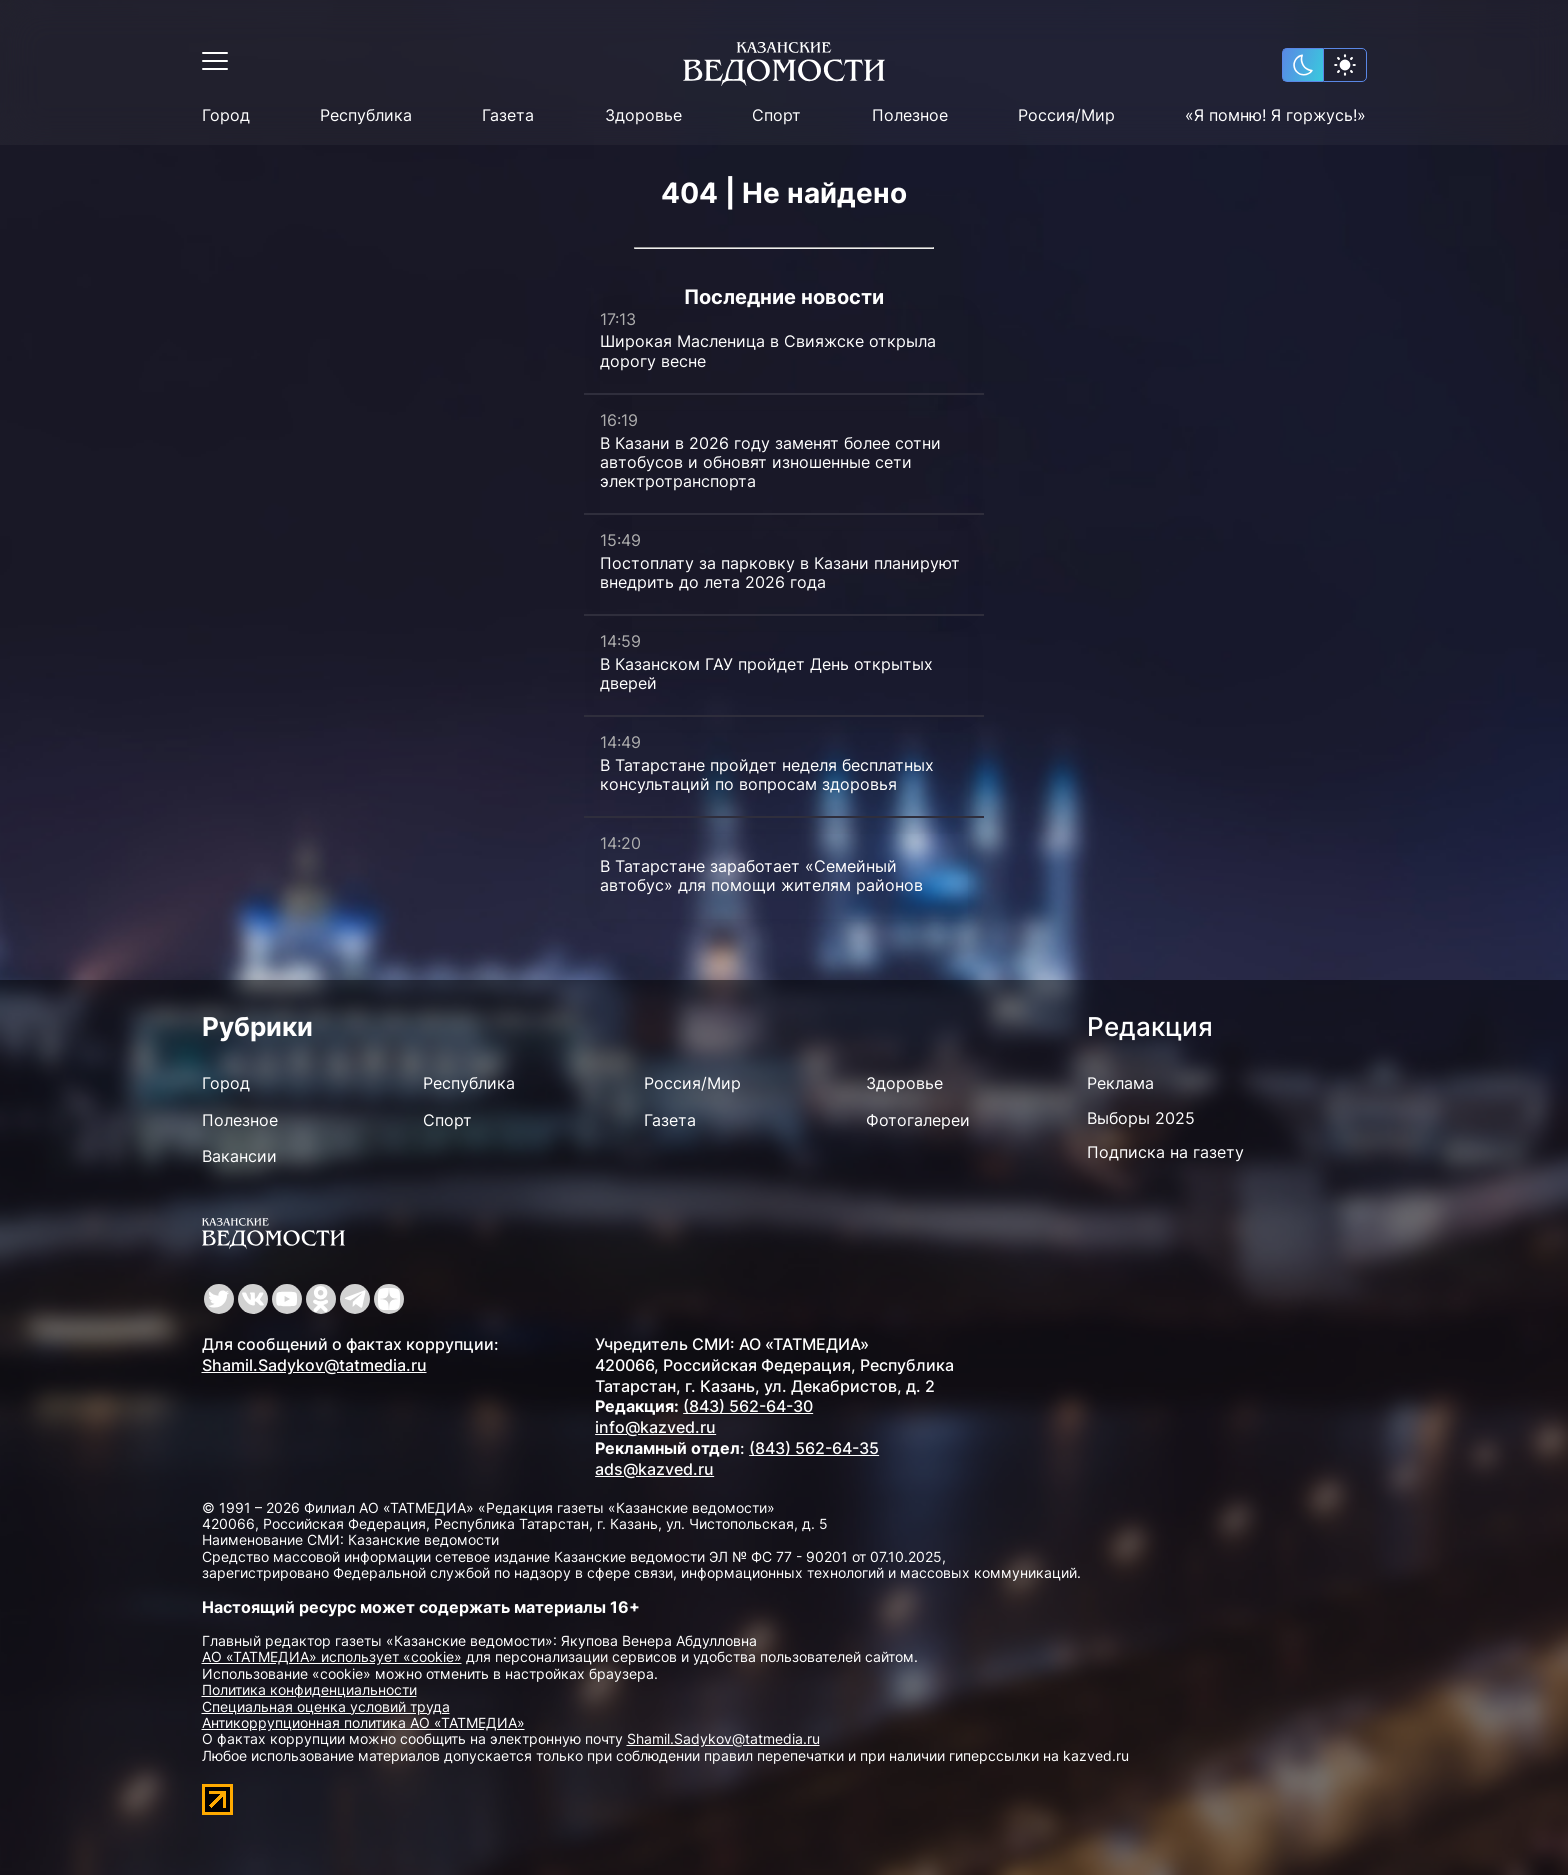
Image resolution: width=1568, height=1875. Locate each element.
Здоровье (643, 115)
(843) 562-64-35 (814, 1448)
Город (226, 115)
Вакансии (239, 1156)
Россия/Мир (1066, 115)
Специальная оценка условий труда (326, 1706)
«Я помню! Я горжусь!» (1275, 115)
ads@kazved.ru (654, 1469)
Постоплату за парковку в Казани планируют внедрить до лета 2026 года (780, 572)
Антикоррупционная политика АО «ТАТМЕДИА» (363, 1722)
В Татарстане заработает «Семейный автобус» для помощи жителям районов (761, 875)
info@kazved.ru (655, 1427)
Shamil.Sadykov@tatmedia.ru (314, 1365)
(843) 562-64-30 (748, 1406)
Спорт (776, 115)
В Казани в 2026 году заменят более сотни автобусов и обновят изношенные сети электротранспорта (770, 462)
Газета (508, 115)
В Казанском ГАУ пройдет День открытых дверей (766, 673)
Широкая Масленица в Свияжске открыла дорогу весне (768, 350)
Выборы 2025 (1141, 1118)
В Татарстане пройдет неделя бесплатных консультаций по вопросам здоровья (767, 774)
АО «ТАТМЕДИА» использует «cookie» (332, 1656)
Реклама (1120, 1083)
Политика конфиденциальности (309, 1689)
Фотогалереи (918, 1120)
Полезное (910, 115)
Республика (366, 115)
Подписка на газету (1165, 1152)
